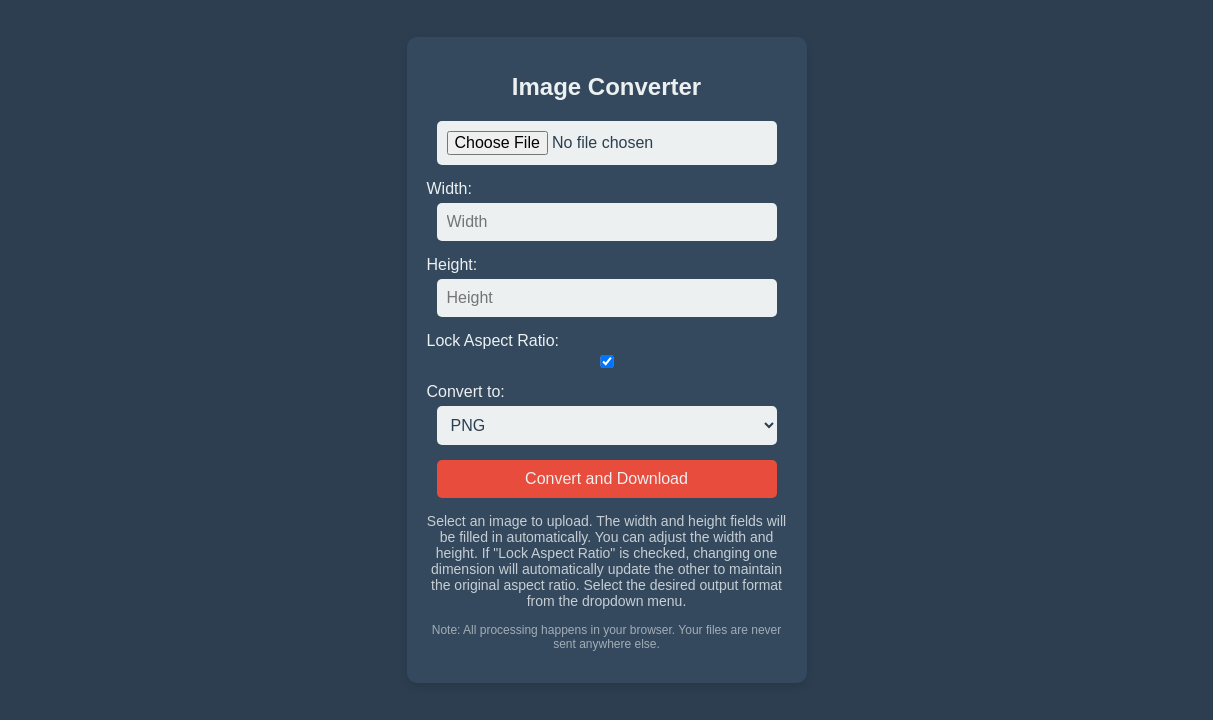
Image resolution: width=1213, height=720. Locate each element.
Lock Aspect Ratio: (493, 340)
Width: (449, 188)
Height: (452, 264)
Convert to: (466, 391)
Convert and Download (606, 478)
